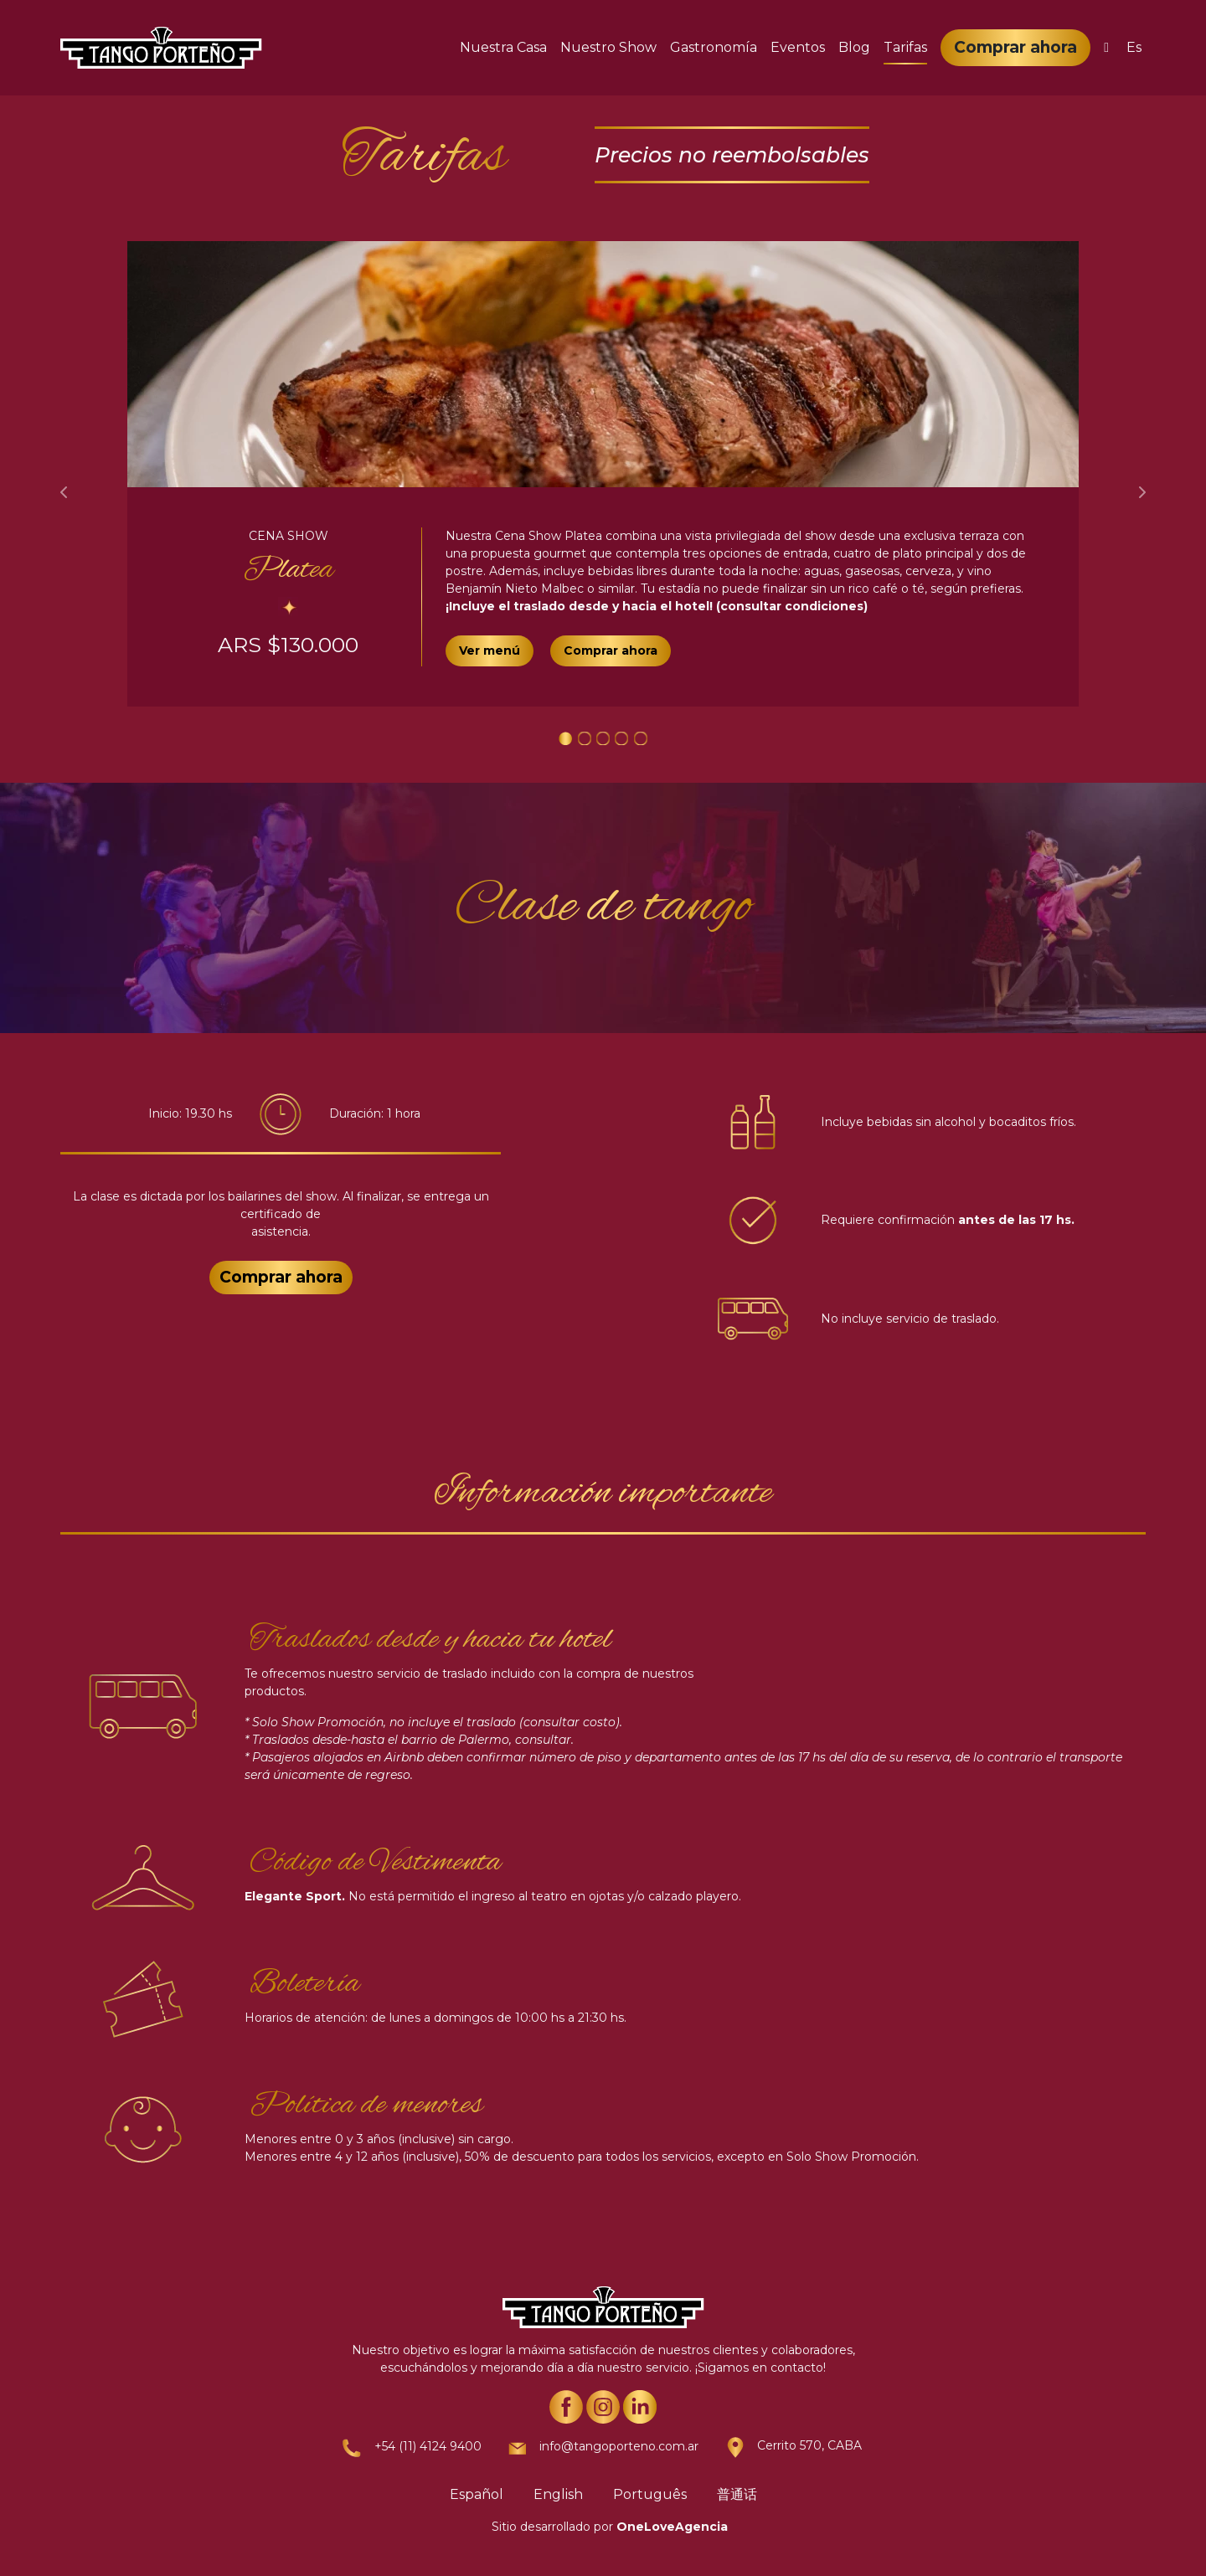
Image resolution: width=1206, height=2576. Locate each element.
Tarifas (905, 47)
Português (650, 2494)
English (558, 2494)
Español (476, 2494)
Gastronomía (713, 47)
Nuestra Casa (503, 47)
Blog (854, 47)
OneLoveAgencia (672, 2526)
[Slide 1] (565, 738)
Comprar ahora (1015, 47)
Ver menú (489, 650)
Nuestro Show (608, 47)
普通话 (737, 2494)
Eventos (797, 47)
